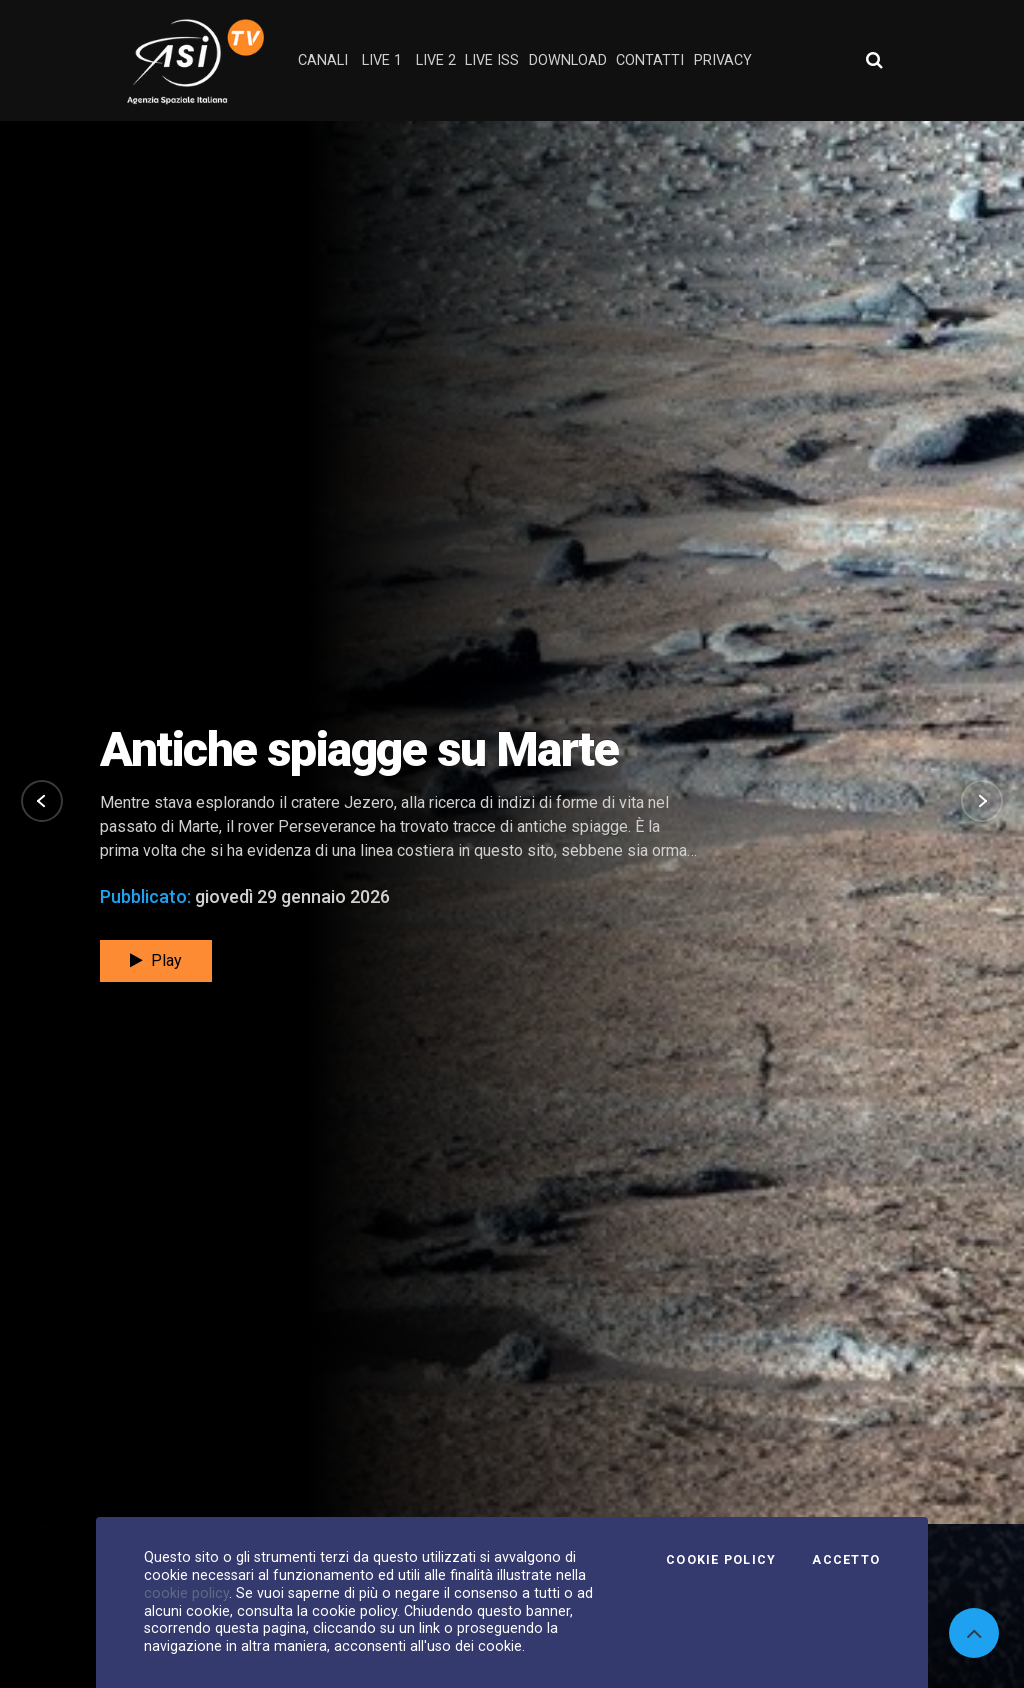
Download (568, 60)
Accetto (846, 1560)
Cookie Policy (721, 1560)
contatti (650, 60)
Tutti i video (883, 1486)
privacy (723, 60)
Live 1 (382, 60)
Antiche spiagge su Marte (359, 700)
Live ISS (492, 60)
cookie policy (186, 1593)
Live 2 (436, 60)
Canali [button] (323, 60)
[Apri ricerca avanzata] (874, 60)
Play (156, 912)
